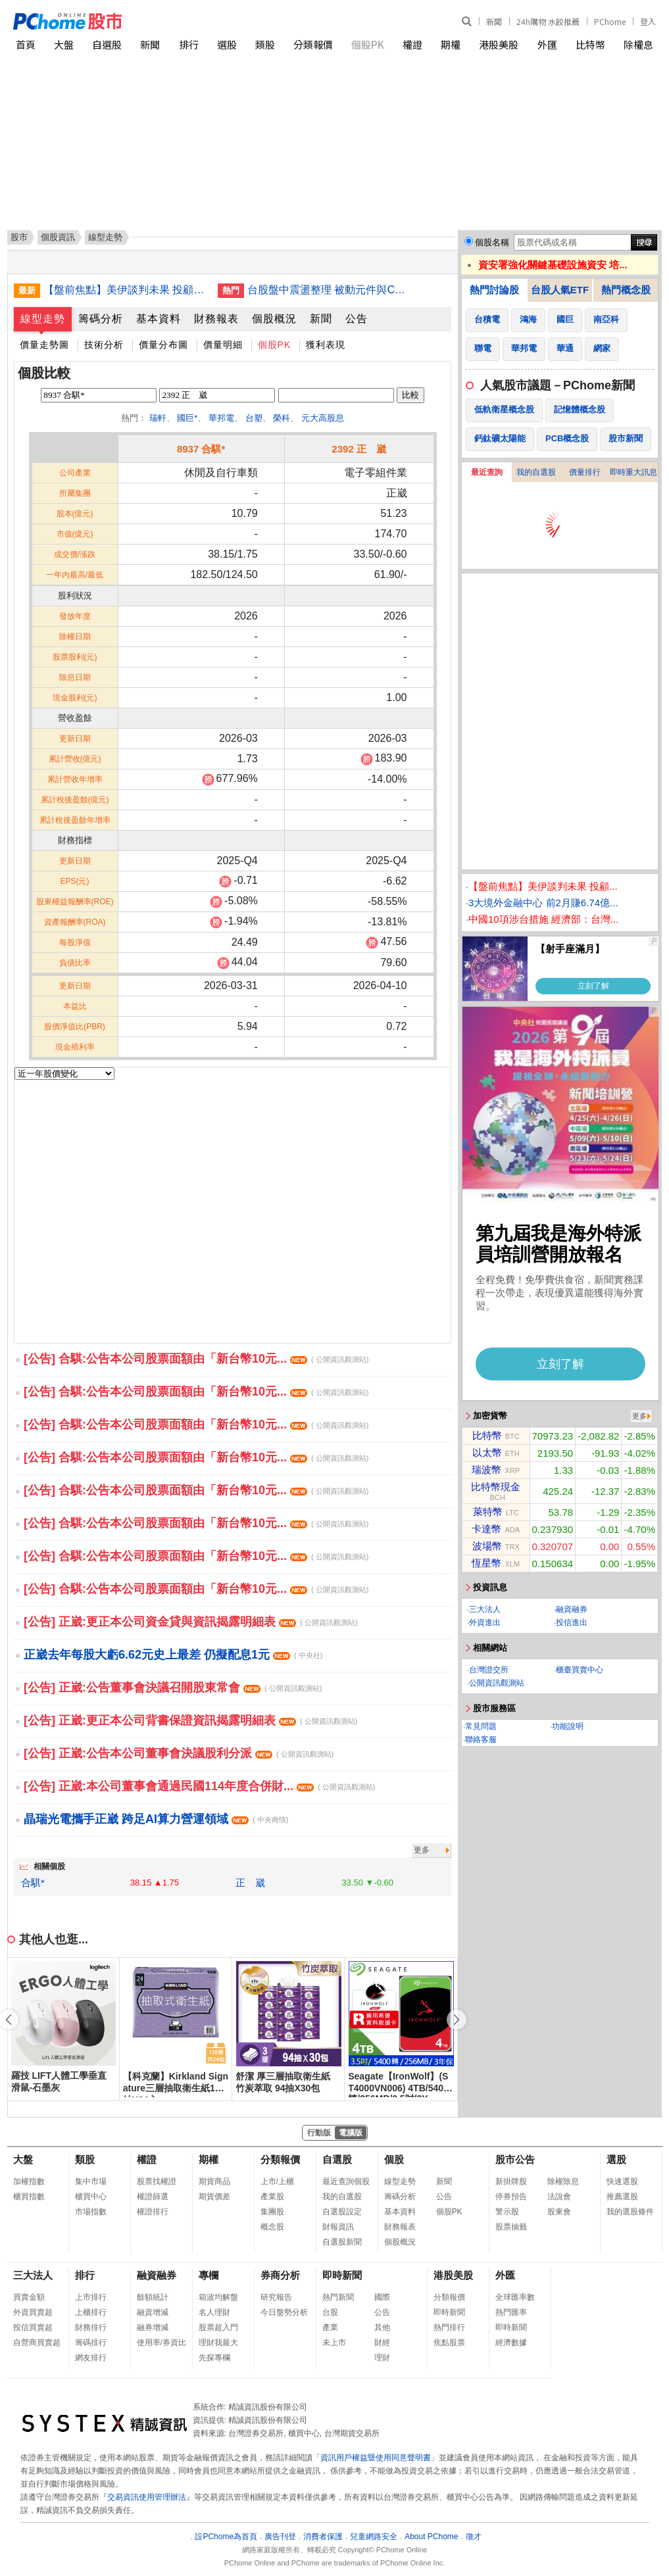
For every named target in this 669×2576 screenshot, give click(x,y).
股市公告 (515, 2159)
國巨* (187, 418)
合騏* (33, 1882)
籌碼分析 (100, 318)
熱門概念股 (626, 289)
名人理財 (214, 2312)
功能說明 (567, 1726)
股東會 (559, 2211)
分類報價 (313, 44)
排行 (189, 44)
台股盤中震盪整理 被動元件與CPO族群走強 (329, 289)
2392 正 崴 (359, 448)
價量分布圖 (163, 344)
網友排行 (91, 2357)
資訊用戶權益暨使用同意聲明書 (375, 2457)
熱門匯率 (511, 2312)
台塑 (253, 418)
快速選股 (622, 2181)
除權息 (638, 44)
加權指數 (29, 2181)
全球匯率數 (515, 2297)
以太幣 (487, 1452)
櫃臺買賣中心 (579, 1669)
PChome (610, 21)
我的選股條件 (630, 2211)
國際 (382, 2297)
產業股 (272, 2196)
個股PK (367, 44)
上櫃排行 (91, 2312)
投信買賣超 (33, 2327)
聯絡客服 (481, 1739)
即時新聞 (342, 2275)
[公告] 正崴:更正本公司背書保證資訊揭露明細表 (190, 1720)
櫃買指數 (29, 2196)
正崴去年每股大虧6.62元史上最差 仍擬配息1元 (173, 1654)
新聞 (494, 21)
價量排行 (585, 472)
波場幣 (487, 1545)
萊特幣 (488, 1511)
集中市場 (91, 2181)
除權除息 (563, 2181)
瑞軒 (157, 418)
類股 (265, 44)
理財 (382, 2357)
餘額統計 (152, 2297)
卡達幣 (486, 1528)
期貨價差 (214, 2196)
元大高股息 (322, 418)
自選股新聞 (342, 2242)
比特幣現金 (495, 1486)
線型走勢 (42, 318)
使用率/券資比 (161, 2342)
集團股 (272, 2211)
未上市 (334, 2342)
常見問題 (481, 1726)
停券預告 (511, 2196)
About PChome (431, 2536)
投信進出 (571, 1622)
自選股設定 (342, 2211)
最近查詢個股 (346, 2181)
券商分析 (280, 2275)
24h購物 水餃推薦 (548, 21)
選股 (227, 44)
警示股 (507, 2211)
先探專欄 (214, 2357)
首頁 (26, 44)
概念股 (272, 2226)
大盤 (64, 44)
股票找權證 (156, 2181)
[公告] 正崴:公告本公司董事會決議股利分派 (179, 1753)
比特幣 (590, 44)
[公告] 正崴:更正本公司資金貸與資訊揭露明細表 (190, 1621)
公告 (356, 318)
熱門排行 (449, 2327)
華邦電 (221, 418)
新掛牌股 (511, 2181)
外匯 (547, 44)
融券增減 (152, 2327)
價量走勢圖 (44, 344)
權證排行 (152, 2211)
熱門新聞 (338, 2297)
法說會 (559, 2196)
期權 (450, 44)
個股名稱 (492, 242)
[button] (456, 2019)
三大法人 (485, 1609)
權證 (412, 44)
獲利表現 (325, 344)
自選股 (107, 44)
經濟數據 (511, 2342)
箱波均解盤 (218, 2297)
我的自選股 (536, 472)
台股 (330, 2312)
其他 (382, 2327)
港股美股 (498, 44)
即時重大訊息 (633, 472)
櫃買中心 (91, 2196)
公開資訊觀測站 (496, 1683)
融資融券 (571, 1609)
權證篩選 (152, 2196)
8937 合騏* (201, 448)
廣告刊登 (280, 2536)
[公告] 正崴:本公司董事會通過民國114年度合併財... (199, 1786)
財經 (382, 2342)
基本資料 (158, 318)
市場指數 (91, 2211)
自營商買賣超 (37, 2342)
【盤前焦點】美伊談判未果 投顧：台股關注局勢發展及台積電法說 (125, 289)
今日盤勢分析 (284, 2312)
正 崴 (250, 1882)
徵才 (474, 2536)
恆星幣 (486, 1562)
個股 (394, 2159)
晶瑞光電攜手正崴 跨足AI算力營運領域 (156, 1819)
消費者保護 (323, 2536)
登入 (648, 21)
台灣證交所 (488, 1669)
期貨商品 (214, 2181)
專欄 (208, 2275)
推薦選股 (622, 2196)
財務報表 (216, 318)
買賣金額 (29, 2297)
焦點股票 (449, 2342)
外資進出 (485, 1622)
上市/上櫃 (277, 2181)
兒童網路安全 (373, 2536)
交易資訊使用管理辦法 (146, 2497)
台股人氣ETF (560, 289)
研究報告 (276, 2297)
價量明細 (223, 344)
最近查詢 (487, 472)
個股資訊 (58, 237)
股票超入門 (218, 2327)
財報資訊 (338, 2226)
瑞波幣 (486, 1469)
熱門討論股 (494, 289)
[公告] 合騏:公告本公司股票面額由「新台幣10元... (196, 1358)
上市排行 (91, 2297)
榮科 (281, 418)
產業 (330, 2327)
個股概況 (274, 318)
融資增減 (152, 2312)
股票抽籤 (511, 2226)
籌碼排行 (91, 2342)
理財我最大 (218, 2342)
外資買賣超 (33, 2312)
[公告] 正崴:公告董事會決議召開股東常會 (173, 1687)
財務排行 (91, 2327)
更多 (422, 1850)
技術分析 (104, 344)
